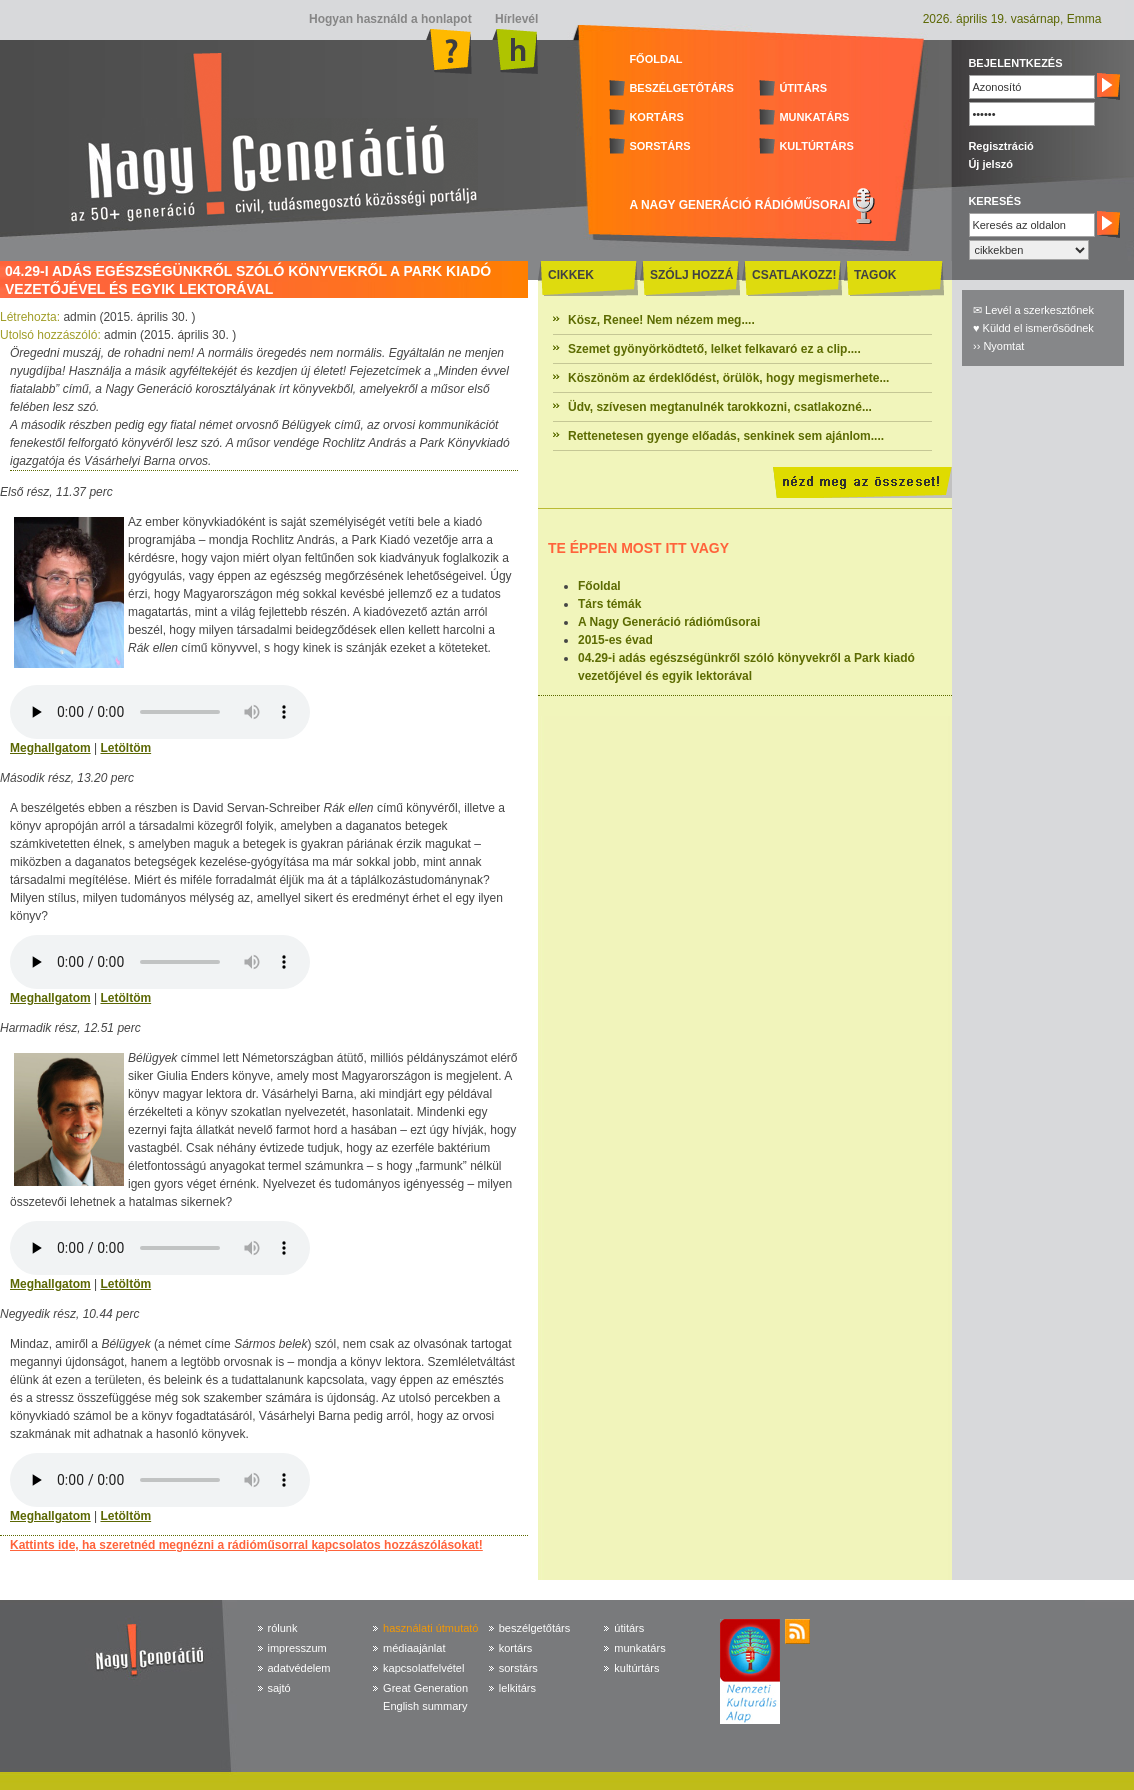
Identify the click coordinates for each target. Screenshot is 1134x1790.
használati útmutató (430, 1628)
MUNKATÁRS (814, 117)
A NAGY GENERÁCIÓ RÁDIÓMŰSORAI (739, 205)
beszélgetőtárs (535, 1628)
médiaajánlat (414, 1648)
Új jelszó (990, 164)
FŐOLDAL (655, 59)
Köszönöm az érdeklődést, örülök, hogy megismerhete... (728, 378)
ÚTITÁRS (803, 88)
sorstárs (518, 1668)
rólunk (283, 1628)
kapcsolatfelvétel (423, 1668)
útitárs (629, 1628)
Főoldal (599, 586)
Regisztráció (1000, 146)
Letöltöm (125, 748)
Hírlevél (515, 19)
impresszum (297, 1648)
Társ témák (609, 604)
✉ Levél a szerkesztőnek (1033, 310)
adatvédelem (299, 1668)
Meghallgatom (50, 748)
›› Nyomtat (998, 346)
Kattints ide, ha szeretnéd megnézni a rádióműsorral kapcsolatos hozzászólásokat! (246, 1545)
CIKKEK (571, 275)
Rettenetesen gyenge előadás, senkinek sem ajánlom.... (726, 436)
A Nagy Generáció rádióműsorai (669, 622)
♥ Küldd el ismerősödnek (1033, 328)
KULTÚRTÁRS (816, 146)
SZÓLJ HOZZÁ (691, 275)
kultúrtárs (636, 1668)
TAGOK (875, 275)
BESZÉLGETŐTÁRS (681, 88)
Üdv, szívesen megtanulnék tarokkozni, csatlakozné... (720, 407)
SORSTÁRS (659, 146)
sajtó (279, 1688)
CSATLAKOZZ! (794, 275)
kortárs (516, 1648)
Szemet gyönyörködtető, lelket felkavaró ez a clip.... (714, 349)
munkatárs (639, 1648)
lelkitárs (517, 1688)
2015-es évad (615, 640)
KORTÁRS (656, 117)
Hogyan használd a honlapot (390, 19)
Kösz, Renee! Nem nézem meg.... (661, 320)
